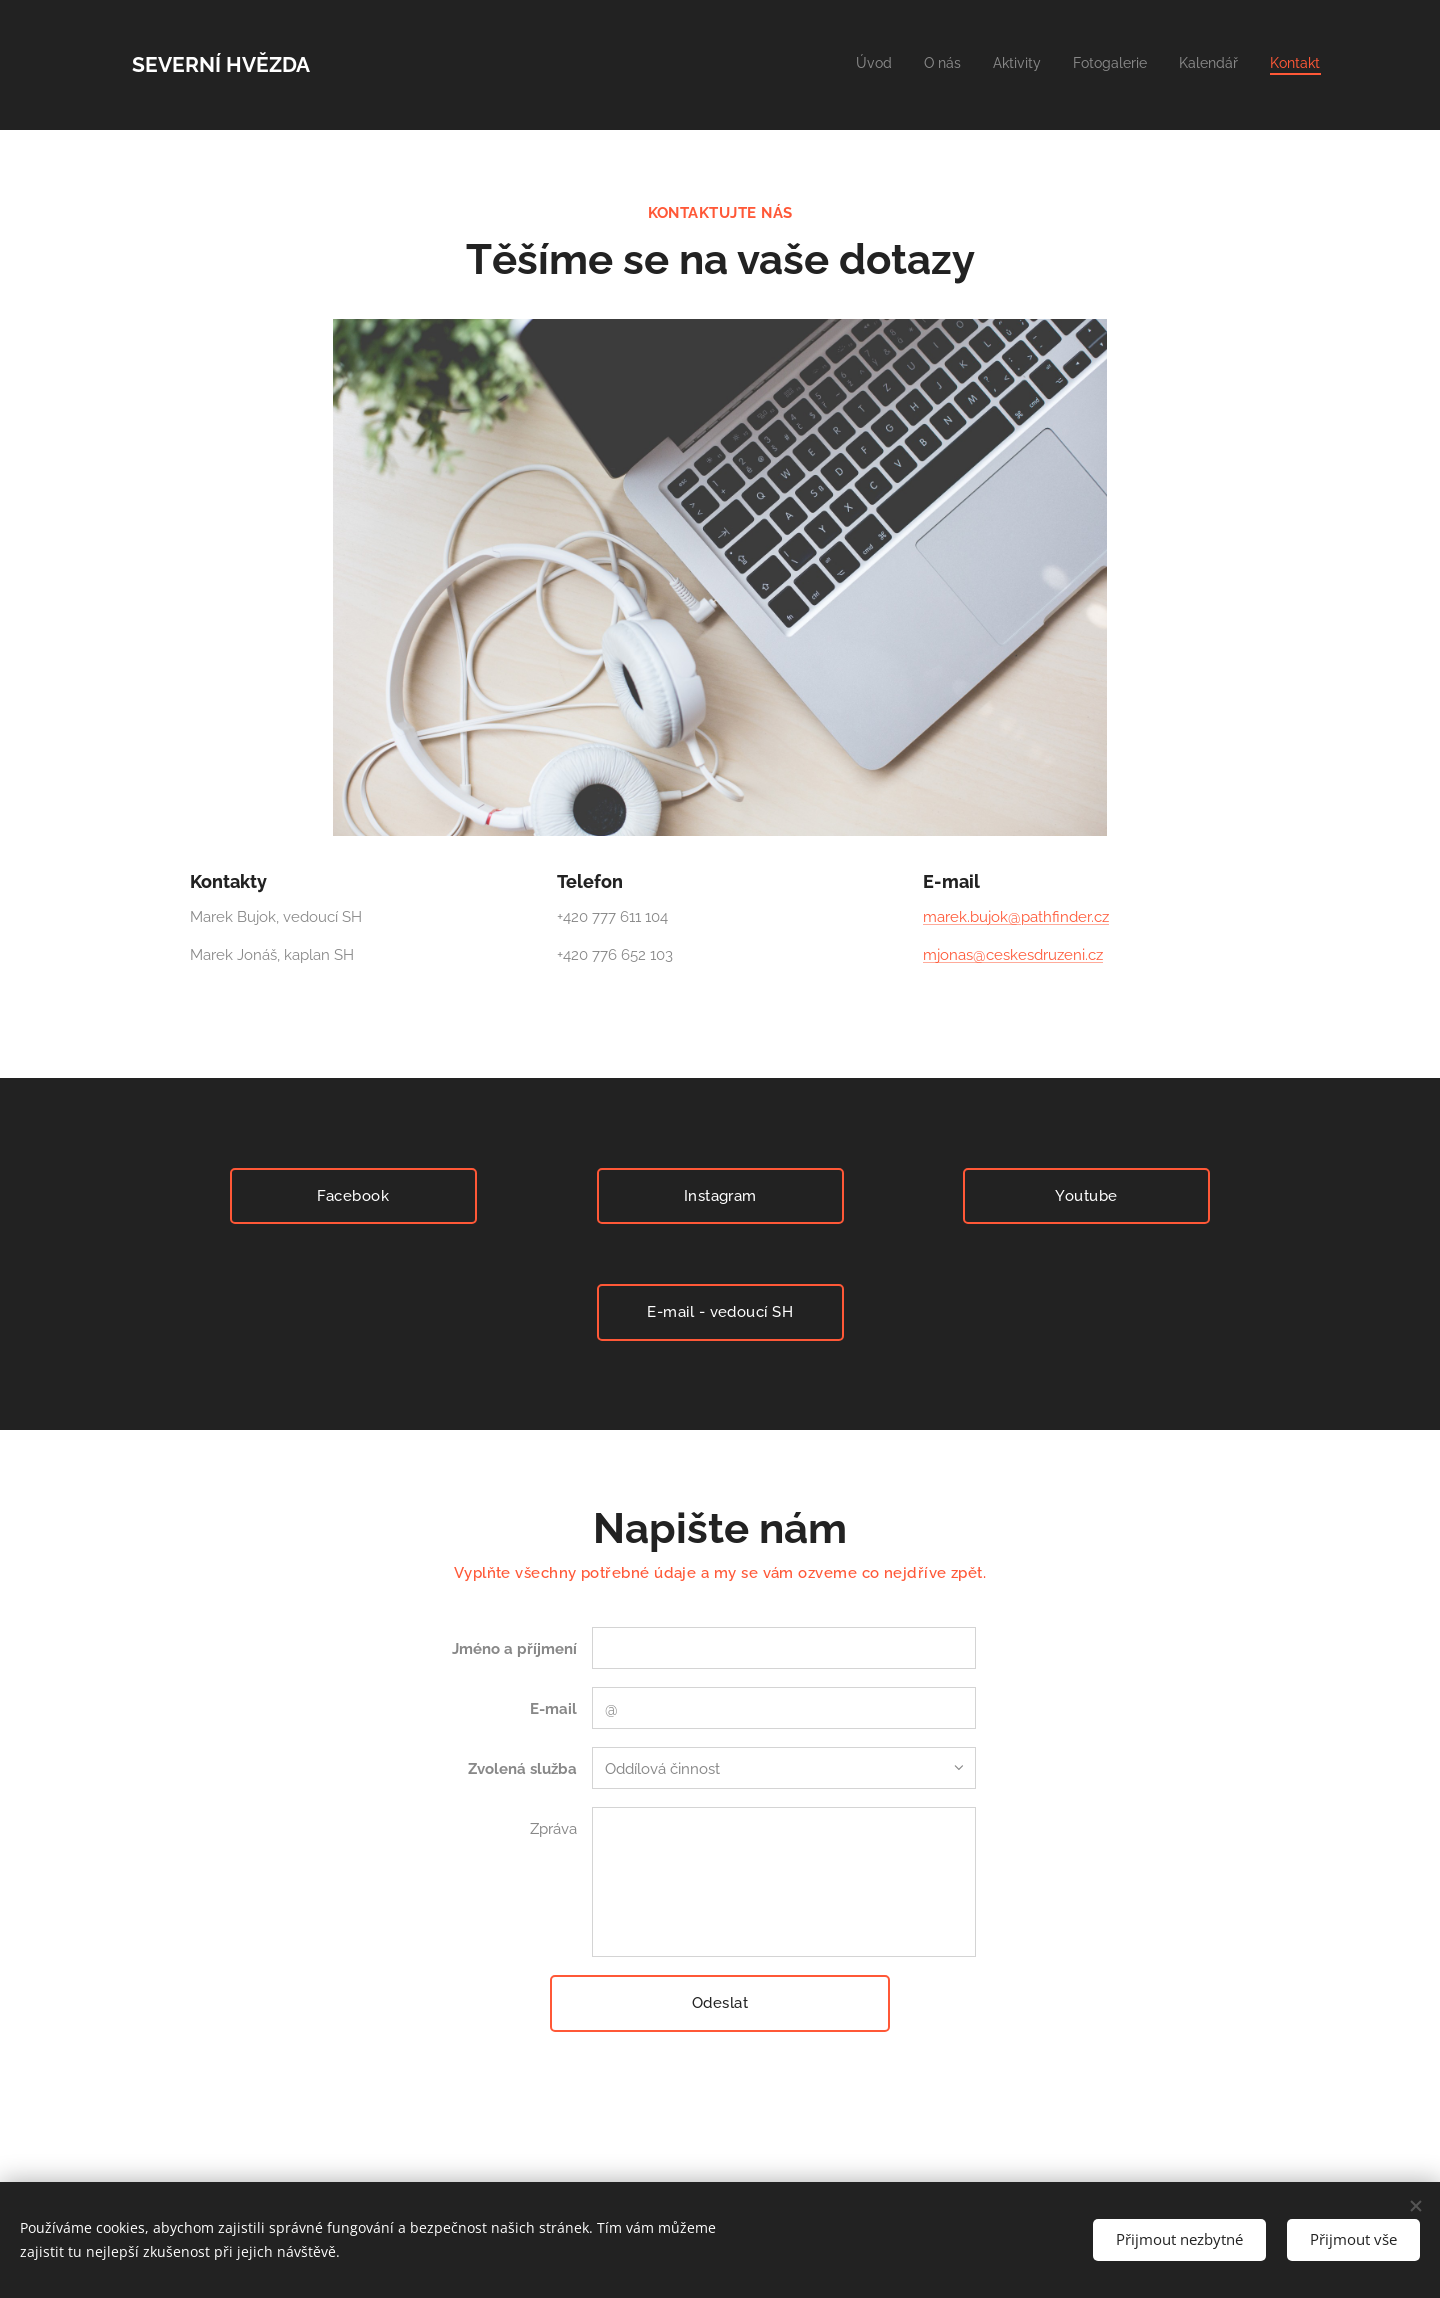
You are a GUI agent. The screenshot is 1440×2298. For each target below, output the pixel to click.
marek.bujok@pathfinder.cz (1016, 917)
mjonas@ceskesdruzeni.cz (1013, 955)
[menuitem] (1165, 65)
